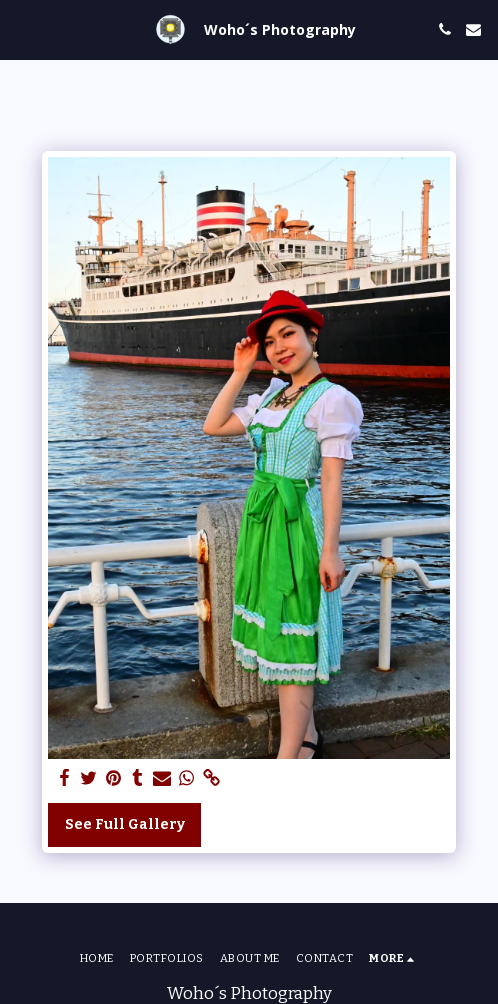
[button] (22, 29)
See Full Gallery (125, 824)
